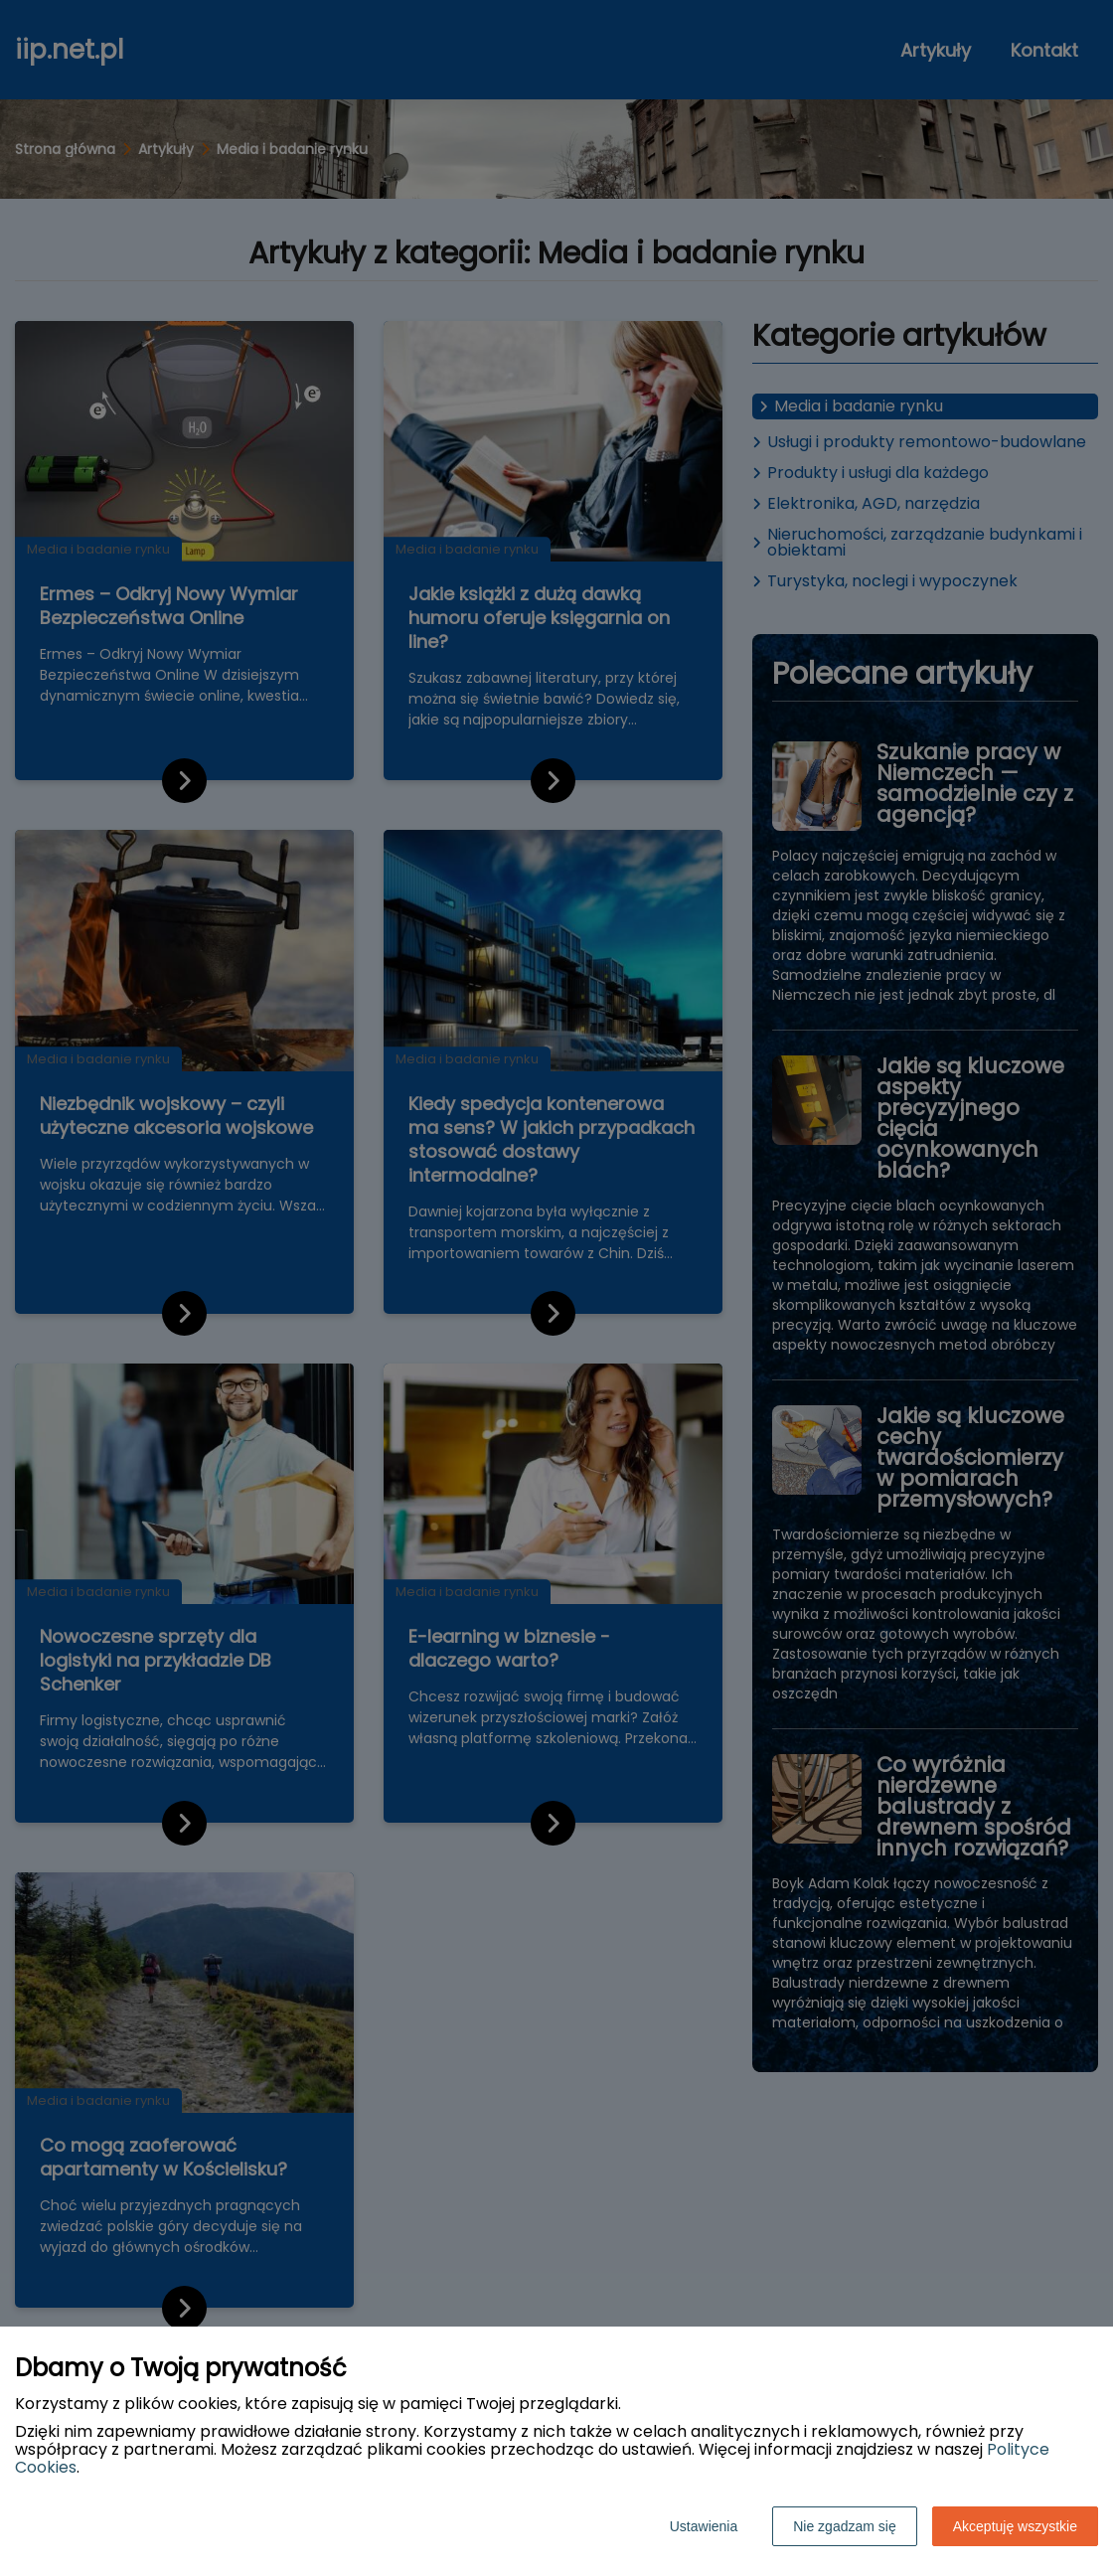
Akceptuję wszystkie (1015, 2526)
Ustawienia (703, 2526)
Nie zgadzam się (844, 2526)
